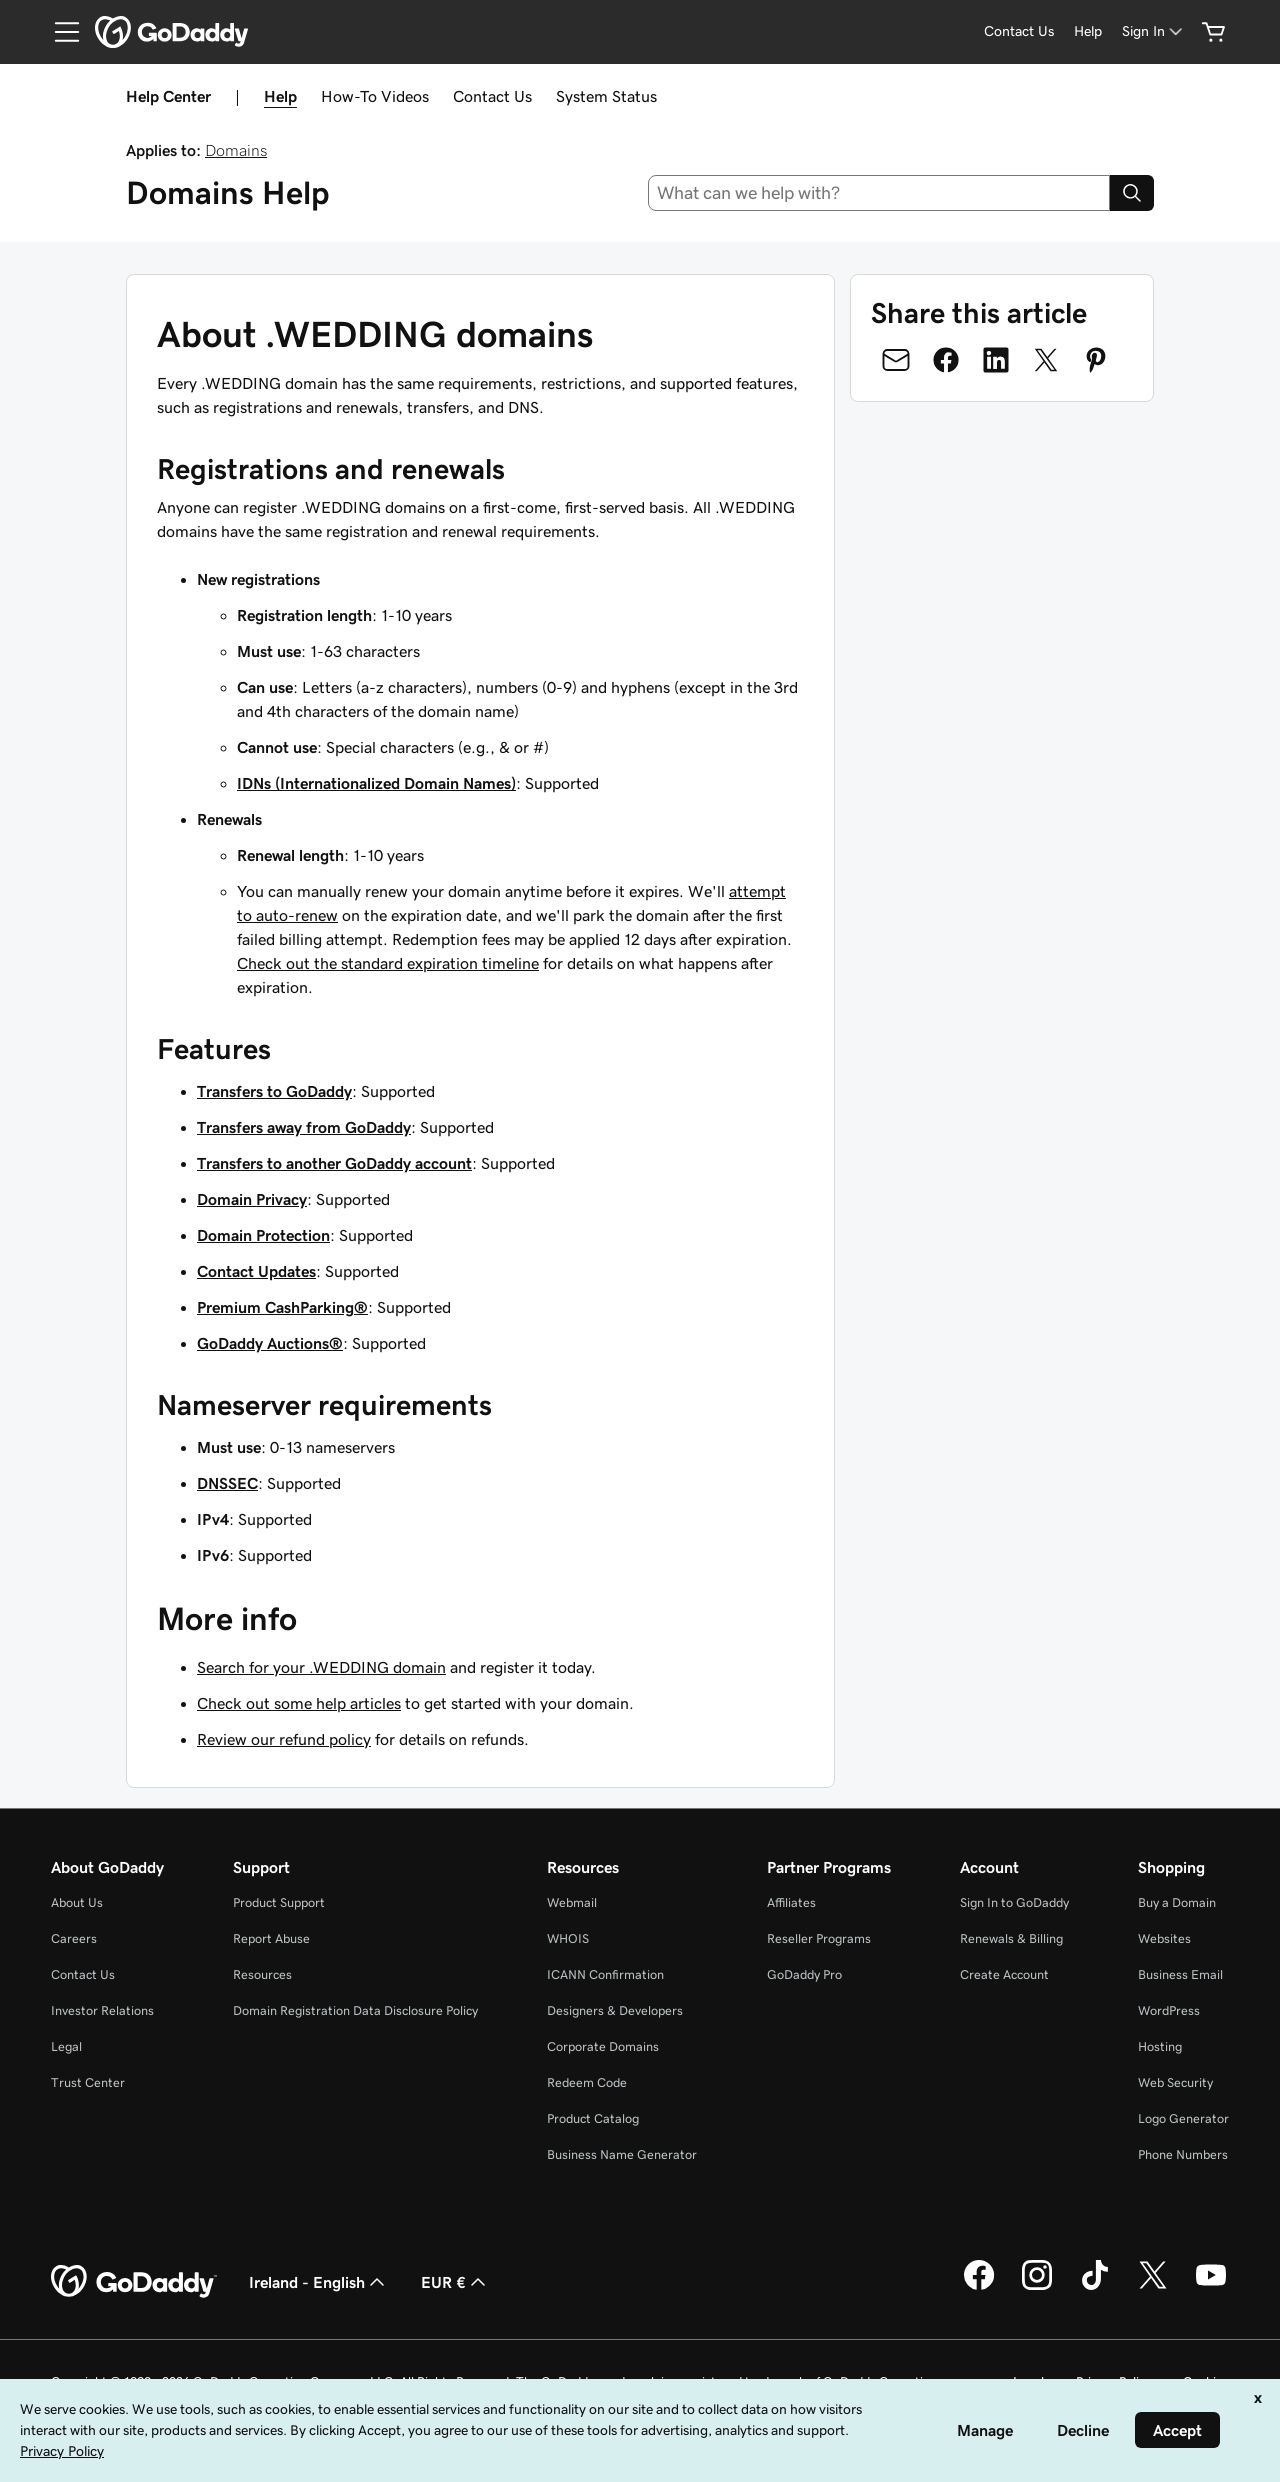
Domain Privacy (252, 1199)
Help (280, 96)
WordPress (1169, 2010)
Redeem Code (587, 2082)
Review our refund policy (284, 1739)
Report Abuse (271, 1938)
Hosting (1160, 2046)
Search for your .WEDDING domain (321, 1667)
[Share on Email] (896, 360)
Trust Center (88, 2082)
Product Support (279, 1902)
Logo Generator (1183, 2118)
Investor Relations (102, 2010)
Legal (66, 2046)
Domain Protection (263, 1235)
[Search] (1132, 193)
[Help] (1088, 31)
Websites (1164, 1938)
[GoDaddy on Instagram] (1037, 2287)
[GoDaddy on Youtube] (1211, 2287)
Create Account (1004, 1974)
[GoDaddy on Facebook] (979, 2287)
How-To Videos (375, 96)
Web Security (1175, 2082)
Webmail (572, 1902)
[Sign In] (1154, 31)
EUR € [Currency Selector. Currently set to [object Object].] (455, 2282)
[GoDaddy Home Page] (134, 2282)
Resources (262, 1974)
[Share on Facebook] (946, 360)
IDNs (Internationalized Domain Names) (376, 783)
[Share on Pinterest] (1096, 360)
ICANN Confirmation (605, 1974)
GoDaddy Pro (804, 1974)
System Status (606, 96)
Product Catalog (593, 2118)
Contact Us (492, 96)
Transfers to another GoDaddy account (334, 1163)
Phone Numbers (1183, 2154)
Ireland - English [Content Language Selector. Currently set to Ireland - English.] (319, 2282)
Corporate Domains (603, 2046)
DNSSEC (227, 1483)
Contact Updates (256, 1271)
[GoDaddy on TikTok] (1095, 2287)
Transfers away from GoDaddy (304, 1127)
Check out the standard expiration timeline (388, 963)
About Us (77, 1902)
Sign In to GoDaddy (1014, 1902)
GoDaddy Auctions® (270, 1343)
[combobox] (879, 193)
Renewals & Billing (1011, 1938)
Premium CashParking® (282, 1307)
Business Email (1180, 1974)
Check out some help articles (299, 1703)
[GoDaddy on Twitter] (1153, 2287)
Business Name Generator (622, 2154)
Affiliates (791, 1902)
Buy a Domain (1177, 1902)
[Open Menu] (59, 32)
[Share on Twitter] (1046, 360)
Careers (74, 1938)
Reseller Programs (819, 1938)
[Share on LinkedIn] (996, 360)
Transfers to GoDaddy (274, 1091)
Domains (236, 150)
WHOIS (568, 1938)
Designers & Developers (615, 2010)
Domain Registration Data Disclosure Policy (355, 2010)
